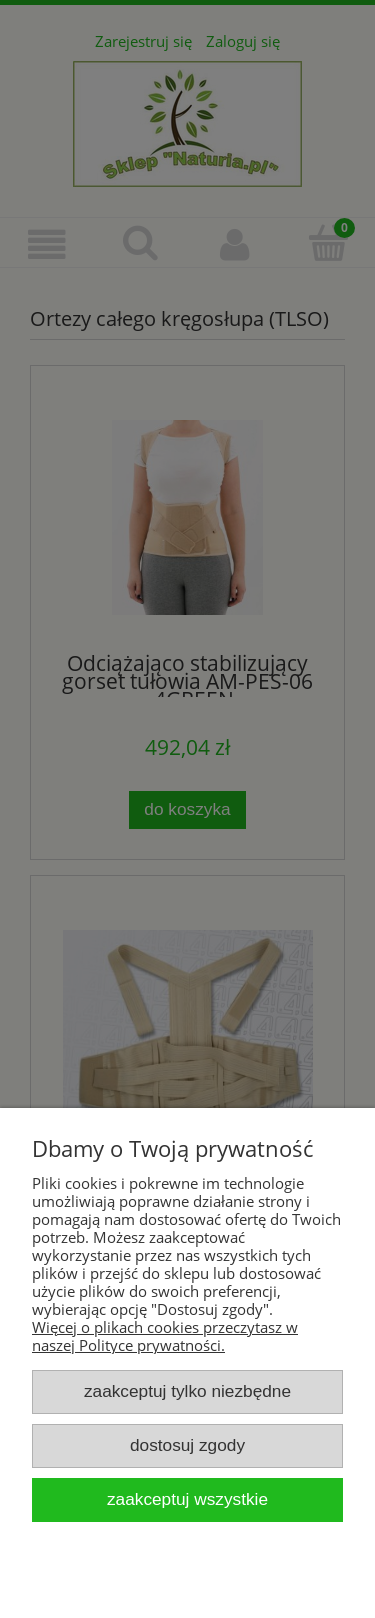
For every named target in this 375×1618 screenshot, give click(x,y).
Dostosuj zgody (187, 1445)
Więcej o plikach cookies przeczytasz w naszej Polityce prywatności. (165, 1336)
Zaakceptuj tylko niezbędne (187, 1391)
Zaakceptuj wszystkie (187, 1499)
